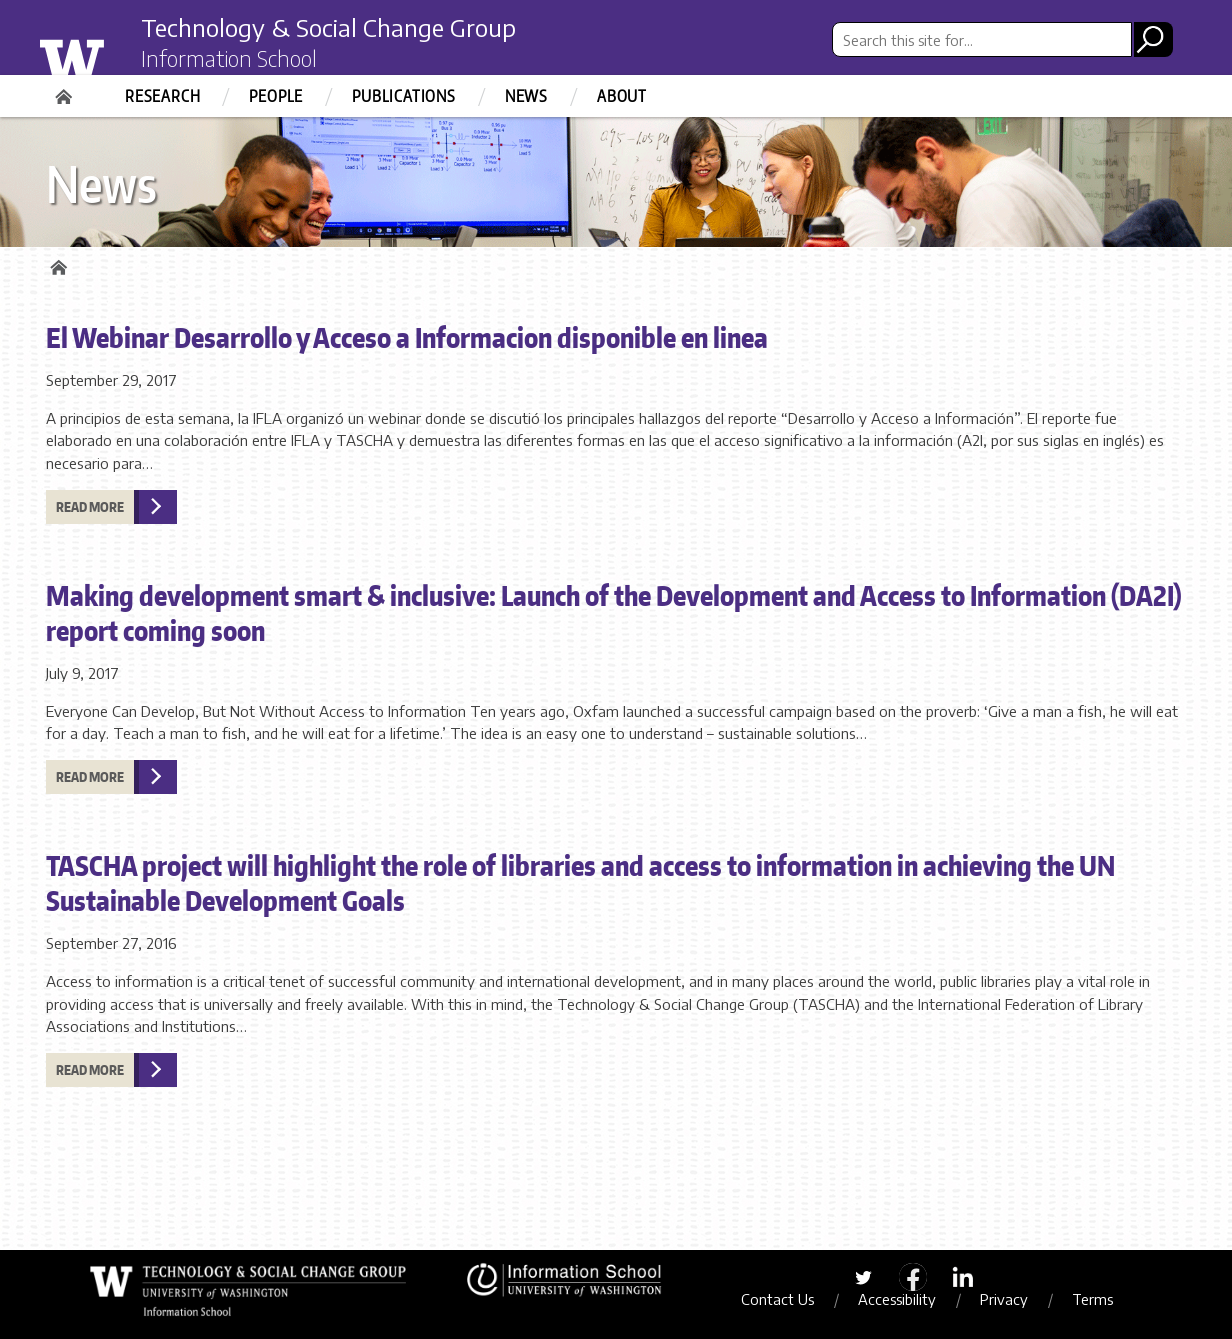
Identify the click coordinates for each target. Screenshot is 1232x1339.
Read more (90, 507)
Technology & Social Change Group (328, 27)
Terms (1092, 1299)
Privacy (1004, 1299)
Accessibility (897, 1299)
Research (162, 96)
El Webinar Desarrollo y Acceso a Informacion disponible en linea (407, 337)
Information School (229, 58)
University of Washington (112, 53)
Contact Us (777, 1299)
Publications (404, 96)
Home (66, 90)
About (622, 96)
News (526, 96)
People (276, 96)
